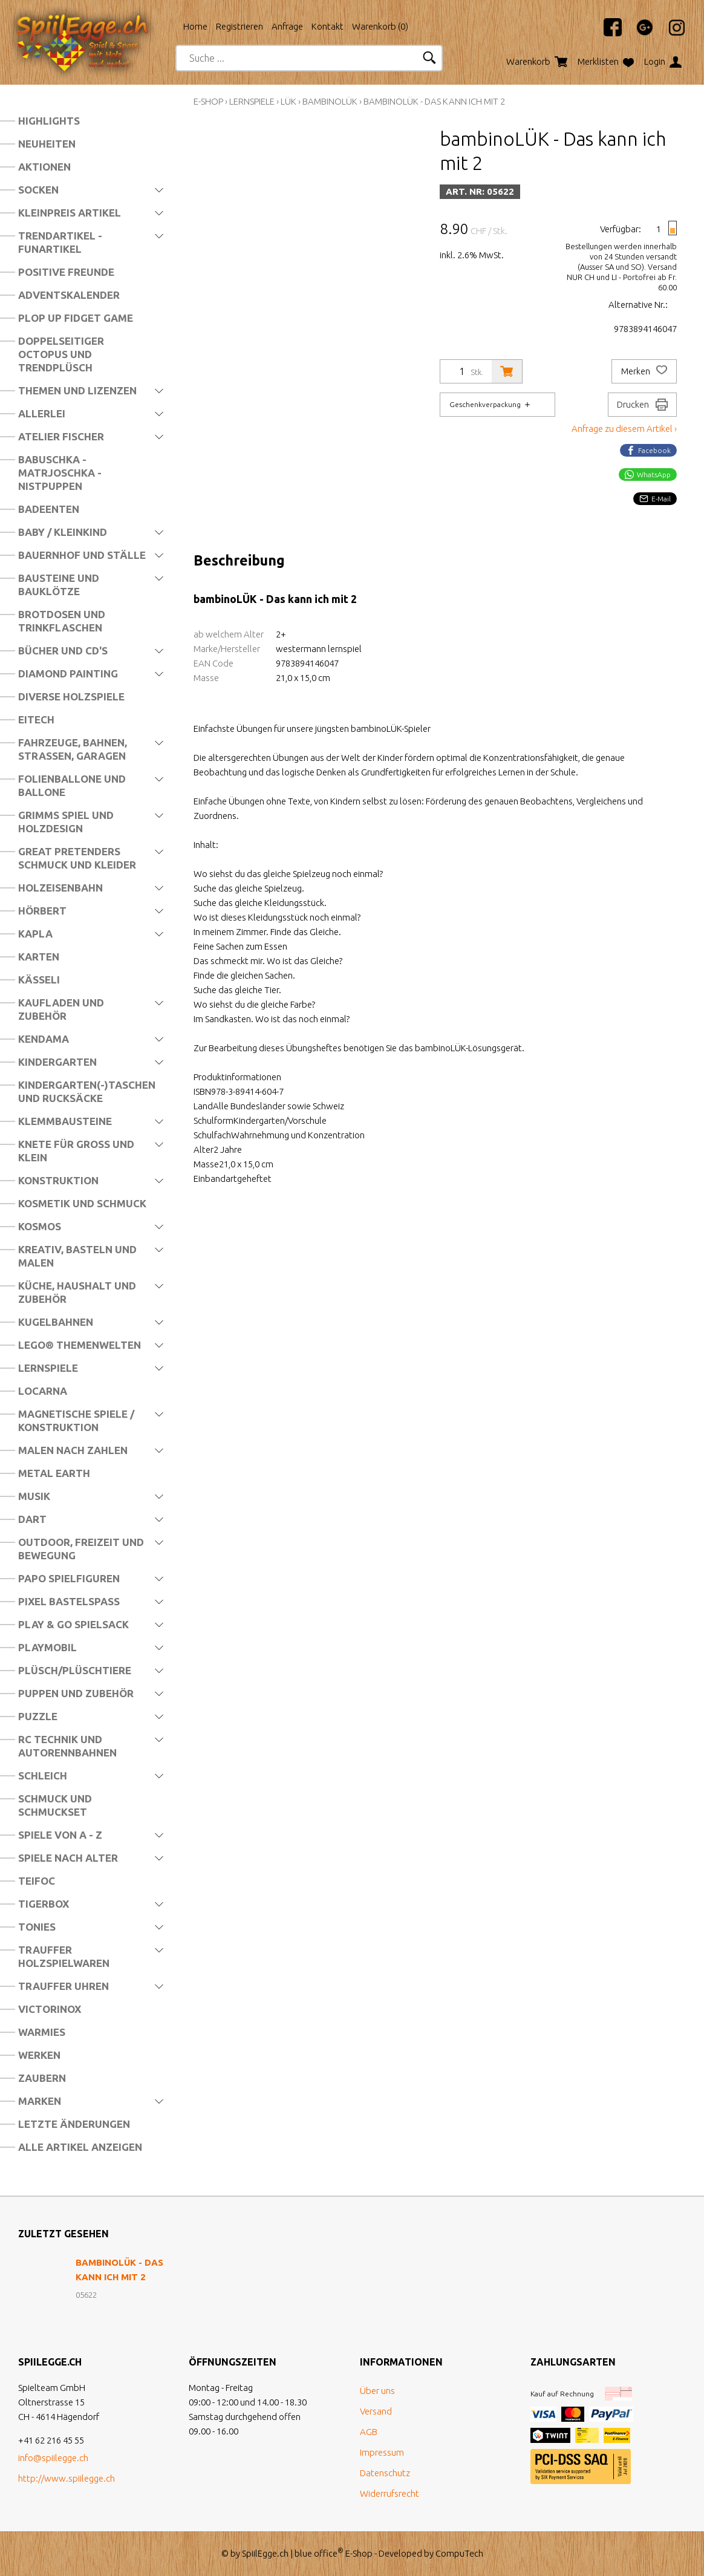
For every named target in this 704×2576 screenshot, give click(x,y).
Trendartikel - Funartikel (60, 242)
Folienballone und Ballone (72, 785)
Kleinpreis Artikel (69, 212)
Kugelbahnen (55, 1322)
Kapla (35, 933)
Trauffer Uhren (63, 1986)
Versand (376, 2411)
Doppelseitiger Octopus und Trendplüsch (61, 354)
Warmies (41, 2032)
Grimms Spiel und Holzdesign (66, 821)
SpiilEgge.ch (265, 2553)
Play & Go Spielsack (73, 1624)
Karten (38, 956)
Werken (39, 2055)
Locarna (42, 1391)
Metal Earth (54, 1473)
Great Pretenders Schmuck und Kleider (77, 858)
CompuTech (459, 2553)
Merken (644, 371)
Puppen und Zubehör (76, 1693)
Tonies (37, 1926)
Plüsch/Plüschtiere (74, 1670)
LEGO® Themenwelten (79, 1345)
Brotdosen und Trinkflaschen (61, 620)
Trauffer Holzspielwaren (63, 1956)
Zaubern (42, 2078)
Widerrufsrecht (389, 2493)
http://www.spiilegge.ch (66, 2478)
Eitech (36, 719)
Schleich (42, 1775)
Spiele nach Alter (68, 1858)
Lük (288, 101)
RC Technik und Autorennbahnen (67, 1745)
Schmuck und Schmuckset (55, 1805)
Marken (39, 2101)
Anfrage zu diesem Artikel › (624, 428)
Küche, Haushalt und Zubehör (77, 1292)
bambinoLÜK (329, 101)
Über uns (377, 2390)
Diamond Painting (68, 673)
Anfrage (287, 26)
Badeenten (48, 509)
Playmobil (47, 1647)
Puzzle (37, 1716)
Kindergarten (57, 1062)
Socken (38, 189)
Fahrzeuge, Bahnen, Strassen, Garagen (72, 749)
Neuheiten (47, 143)
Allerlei (41, 413)
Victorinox (49, 2009)
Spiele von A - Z (60, 1835)
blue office (319, 2553)
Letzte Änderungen (74, 2124)
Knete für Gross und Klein (76, 1150)
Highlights (49, 120)
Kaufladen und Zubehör (61, 1009)
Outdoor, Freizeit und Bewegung (81, 1548)
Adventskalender (69, 295)
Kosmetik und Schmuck (82, 1203)
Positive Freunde (66, 272)
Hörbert (42, 910)
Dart (32, 1519)
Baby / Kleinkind (62, 532)
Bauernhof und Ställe (82, 555)
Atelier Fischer (61, 436)
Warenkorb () (380, 26)
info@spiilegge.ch (53, 2458)
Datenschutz (385, 2473)
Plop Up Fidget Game (75, 318)
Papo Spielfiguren (69, 1578)
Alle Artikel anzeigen (80, 2147)
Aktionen (44, 166)
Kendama (43, 1039)
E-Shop (208, 101)
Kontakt (327, 26)
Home (195, 26)
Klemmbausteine (65, 1121)
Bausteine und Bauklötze (58, 584)
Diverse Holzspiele (71, 696)
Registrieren (239, 26)
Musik (34, 1496)
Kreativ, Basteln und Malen (77, 1256)
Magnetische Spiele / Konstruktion (76, 1420)
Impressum (382, 2452)
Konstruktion (58, 1180)
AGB (368, 2432)
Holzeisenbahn (60, 887)
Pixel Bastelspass (69, 1601)
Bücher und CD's (63, 650)
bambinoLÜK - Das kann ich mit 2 (434, 101)
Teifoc (36, 1880)
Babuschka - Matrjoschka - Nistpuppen (60, 473)
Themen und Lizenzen (77, 390)
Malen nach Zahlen (73, 1450)
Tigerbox (43, 1903)
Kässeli (39, 979)
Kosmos (39, 1226)
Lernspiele (48, 1368)
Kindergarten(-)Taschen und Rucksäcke (86, 1091)
